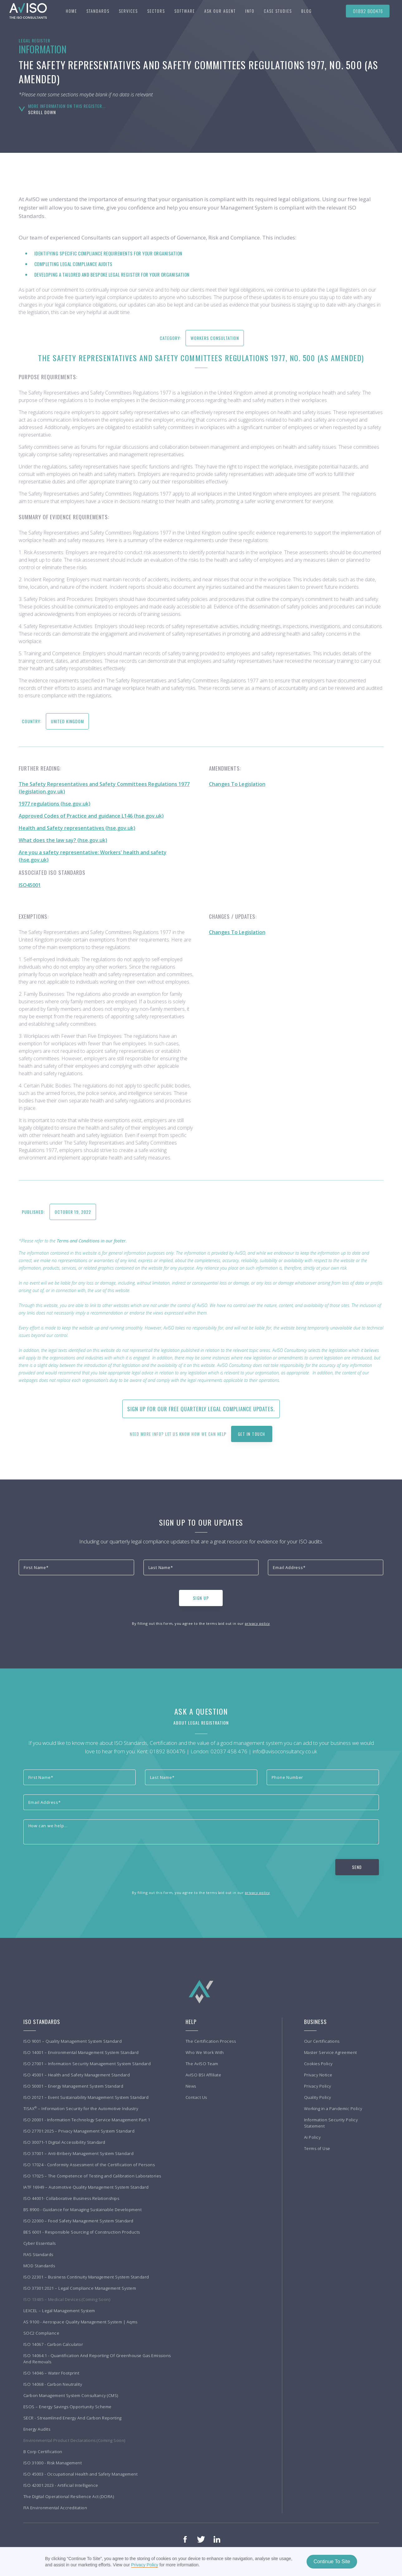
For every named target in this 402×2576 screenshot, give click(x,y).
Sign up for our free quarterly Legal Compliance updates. (201, 1409)
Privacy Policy (144, 2564)
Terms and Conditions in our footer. (92, 1241)
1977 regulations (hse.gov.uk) (54, 803)
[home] (25, 11)
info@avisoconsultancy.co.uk (285, 1751)
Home (71, 11)
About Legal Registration (201, 1722)
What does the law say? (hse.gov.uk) (63, 840)
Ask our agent (220, 11)
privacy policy (257, 1623)
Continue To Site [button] (331, 2561)
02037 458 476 (229, 1751)
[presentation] (66, 1597)
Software (184, 11)
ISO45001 (30, 885)
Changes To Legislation (237, 784)
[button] (98, 11)
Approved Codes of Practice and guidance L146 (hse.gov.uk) (91, 815)
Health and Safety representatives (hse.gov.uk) (77, 828)
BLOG (306, 11)
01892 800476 (368, 10)
